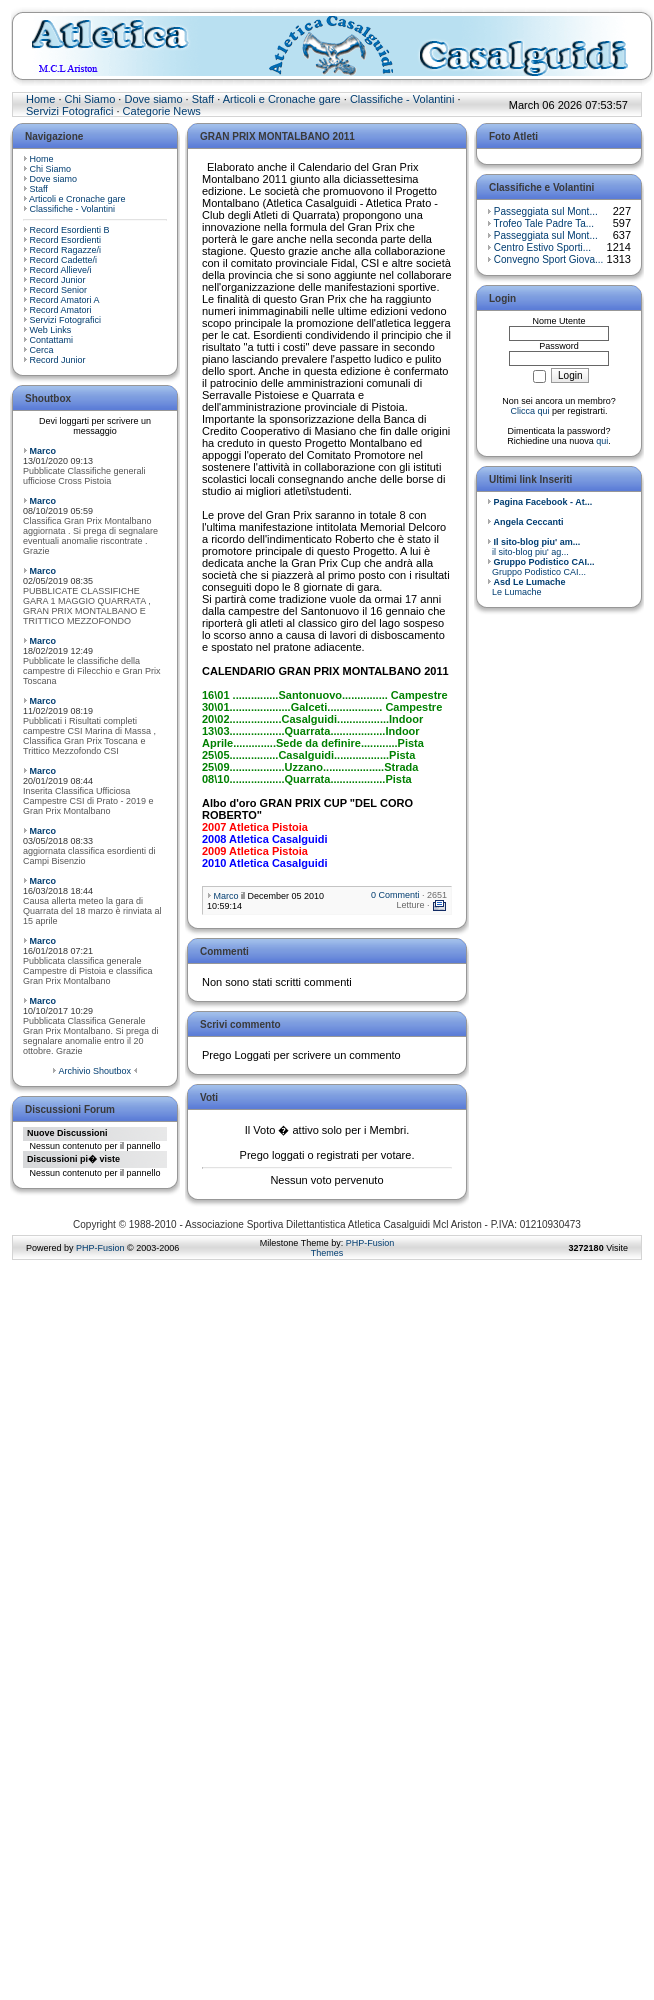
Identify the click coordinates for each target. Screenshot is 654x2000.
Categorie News (162, 111)
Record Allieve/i (61, 270)
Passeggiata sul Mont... (546, 211)
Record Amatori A (65, 300)
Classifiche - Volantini (402, 99)
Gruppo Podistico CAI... (541, 567)
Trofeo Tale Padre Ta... (544, 223)
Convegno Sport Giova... (549, 259)
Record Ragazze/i (66, 250)
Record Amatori (61, 310)
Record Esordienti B (70, 230)
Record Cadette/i (64, 260)
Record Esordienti (66, 240)
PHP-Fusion (100, 1248)
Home (40, 99)
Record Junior (58, 280)
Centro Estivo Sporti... (542, 247)
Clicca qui (529, 411)
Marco (43, 451)
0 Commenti (395, 895)
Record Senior (59, 290)
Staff (203, 99)
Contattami (52, 340)
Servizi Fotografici (69, 111)
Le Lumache (526, 587)
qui (602, 441)
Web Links (51, 330)
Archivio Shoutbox (94, 1071)
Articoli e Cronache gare (282, 99)
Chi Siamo (90, 99)
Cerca (42, 350)
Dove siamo (153, 99)
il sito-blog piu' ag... (533, 547)
